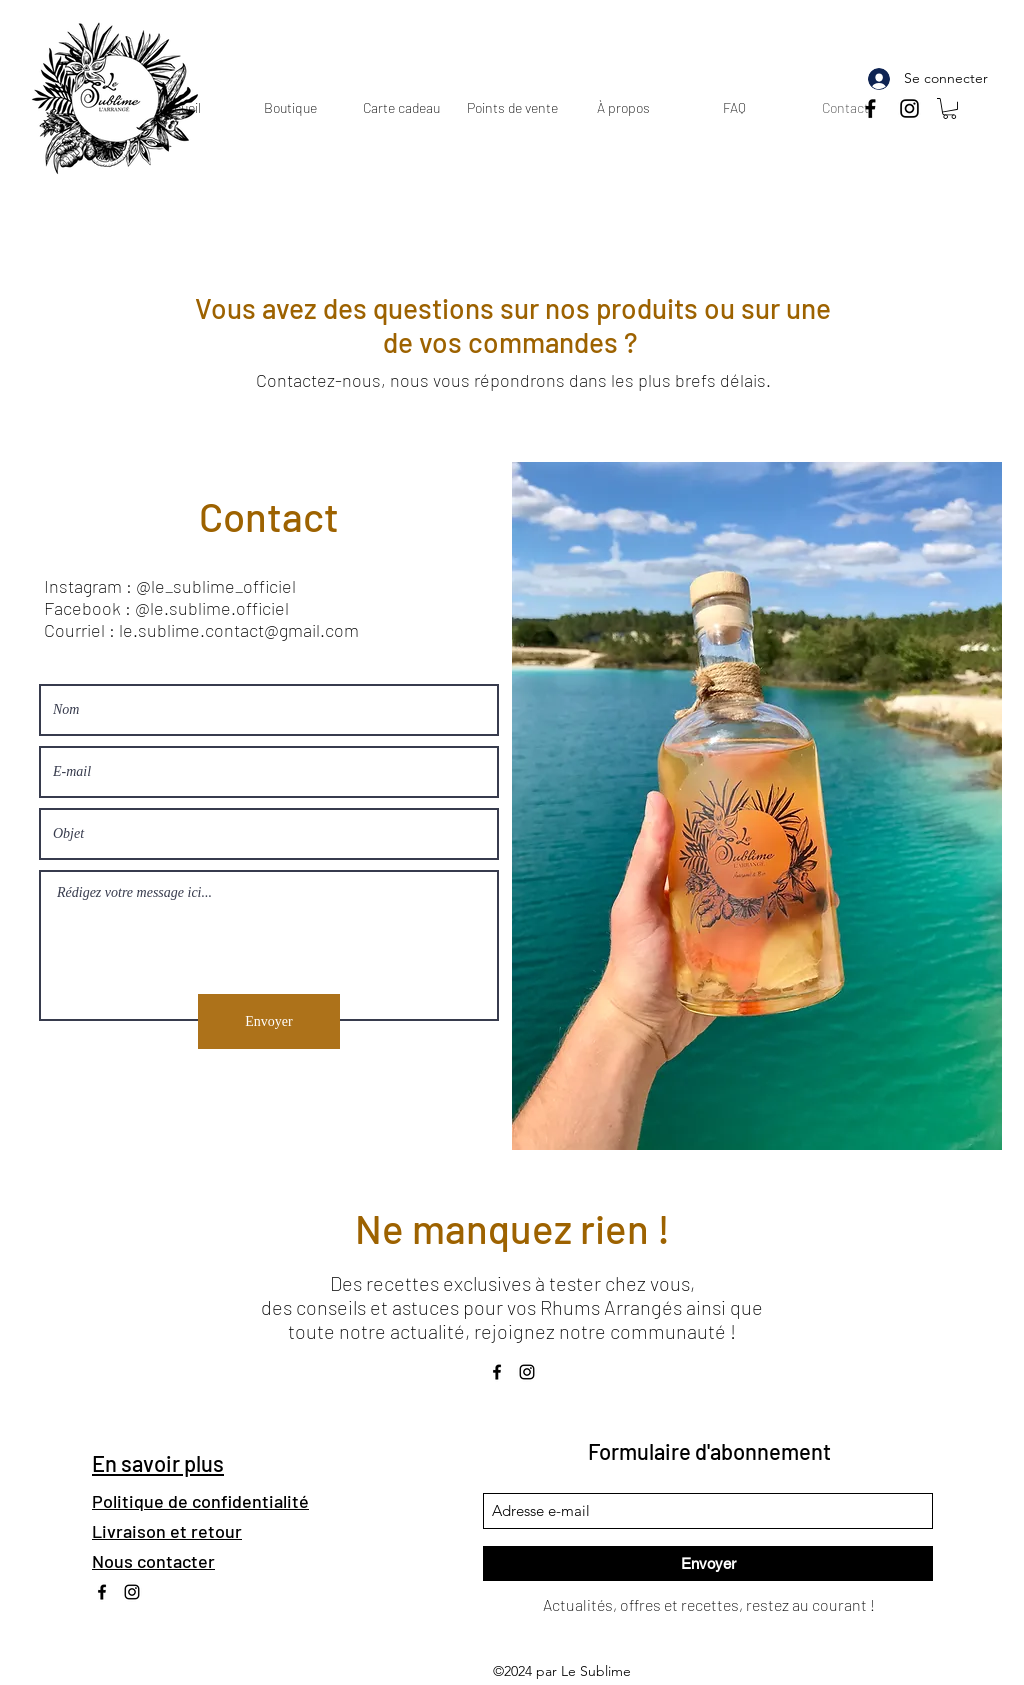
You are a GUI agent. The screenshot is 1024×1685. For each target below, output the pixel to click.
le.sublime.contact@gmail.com (239, 630)
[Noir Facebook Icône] (870, 108)
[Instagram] (909, 108)
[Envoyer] (269, 1021)
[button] (949, 108)
